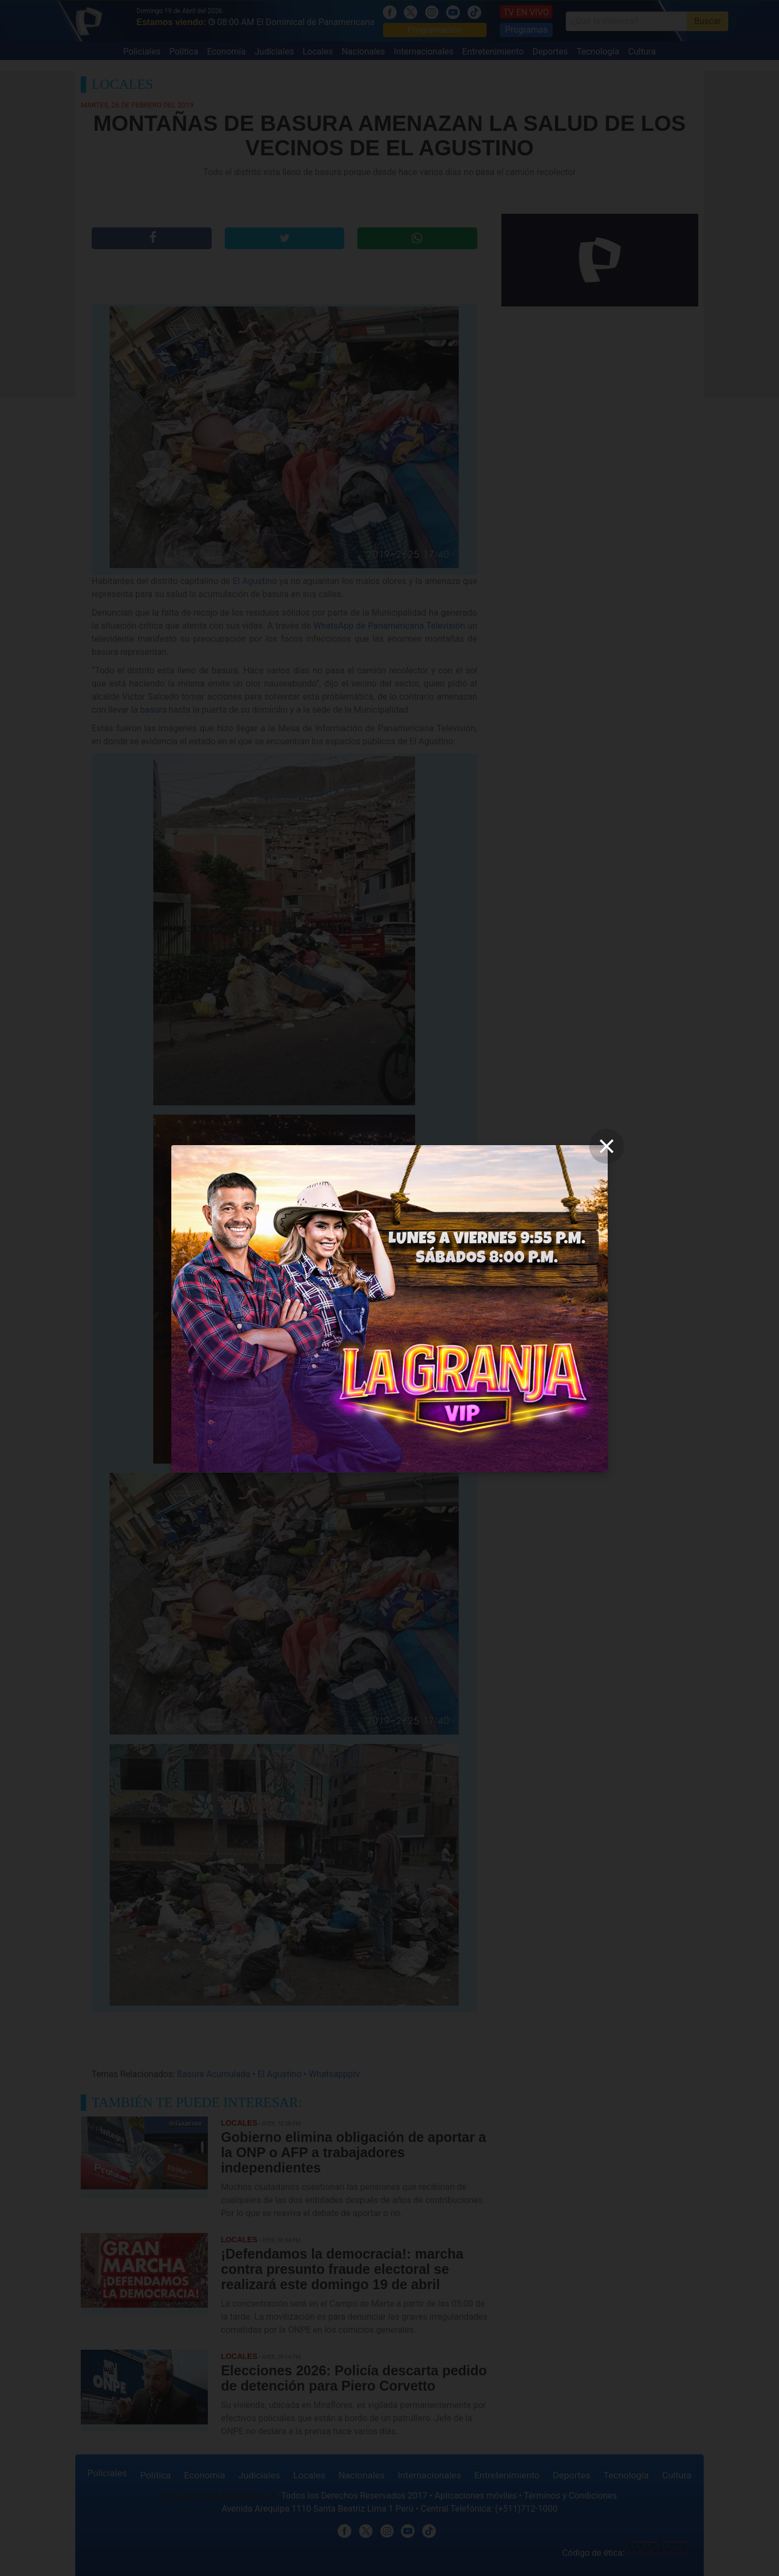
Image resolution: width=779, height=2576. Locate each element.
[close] (606, 1146)
